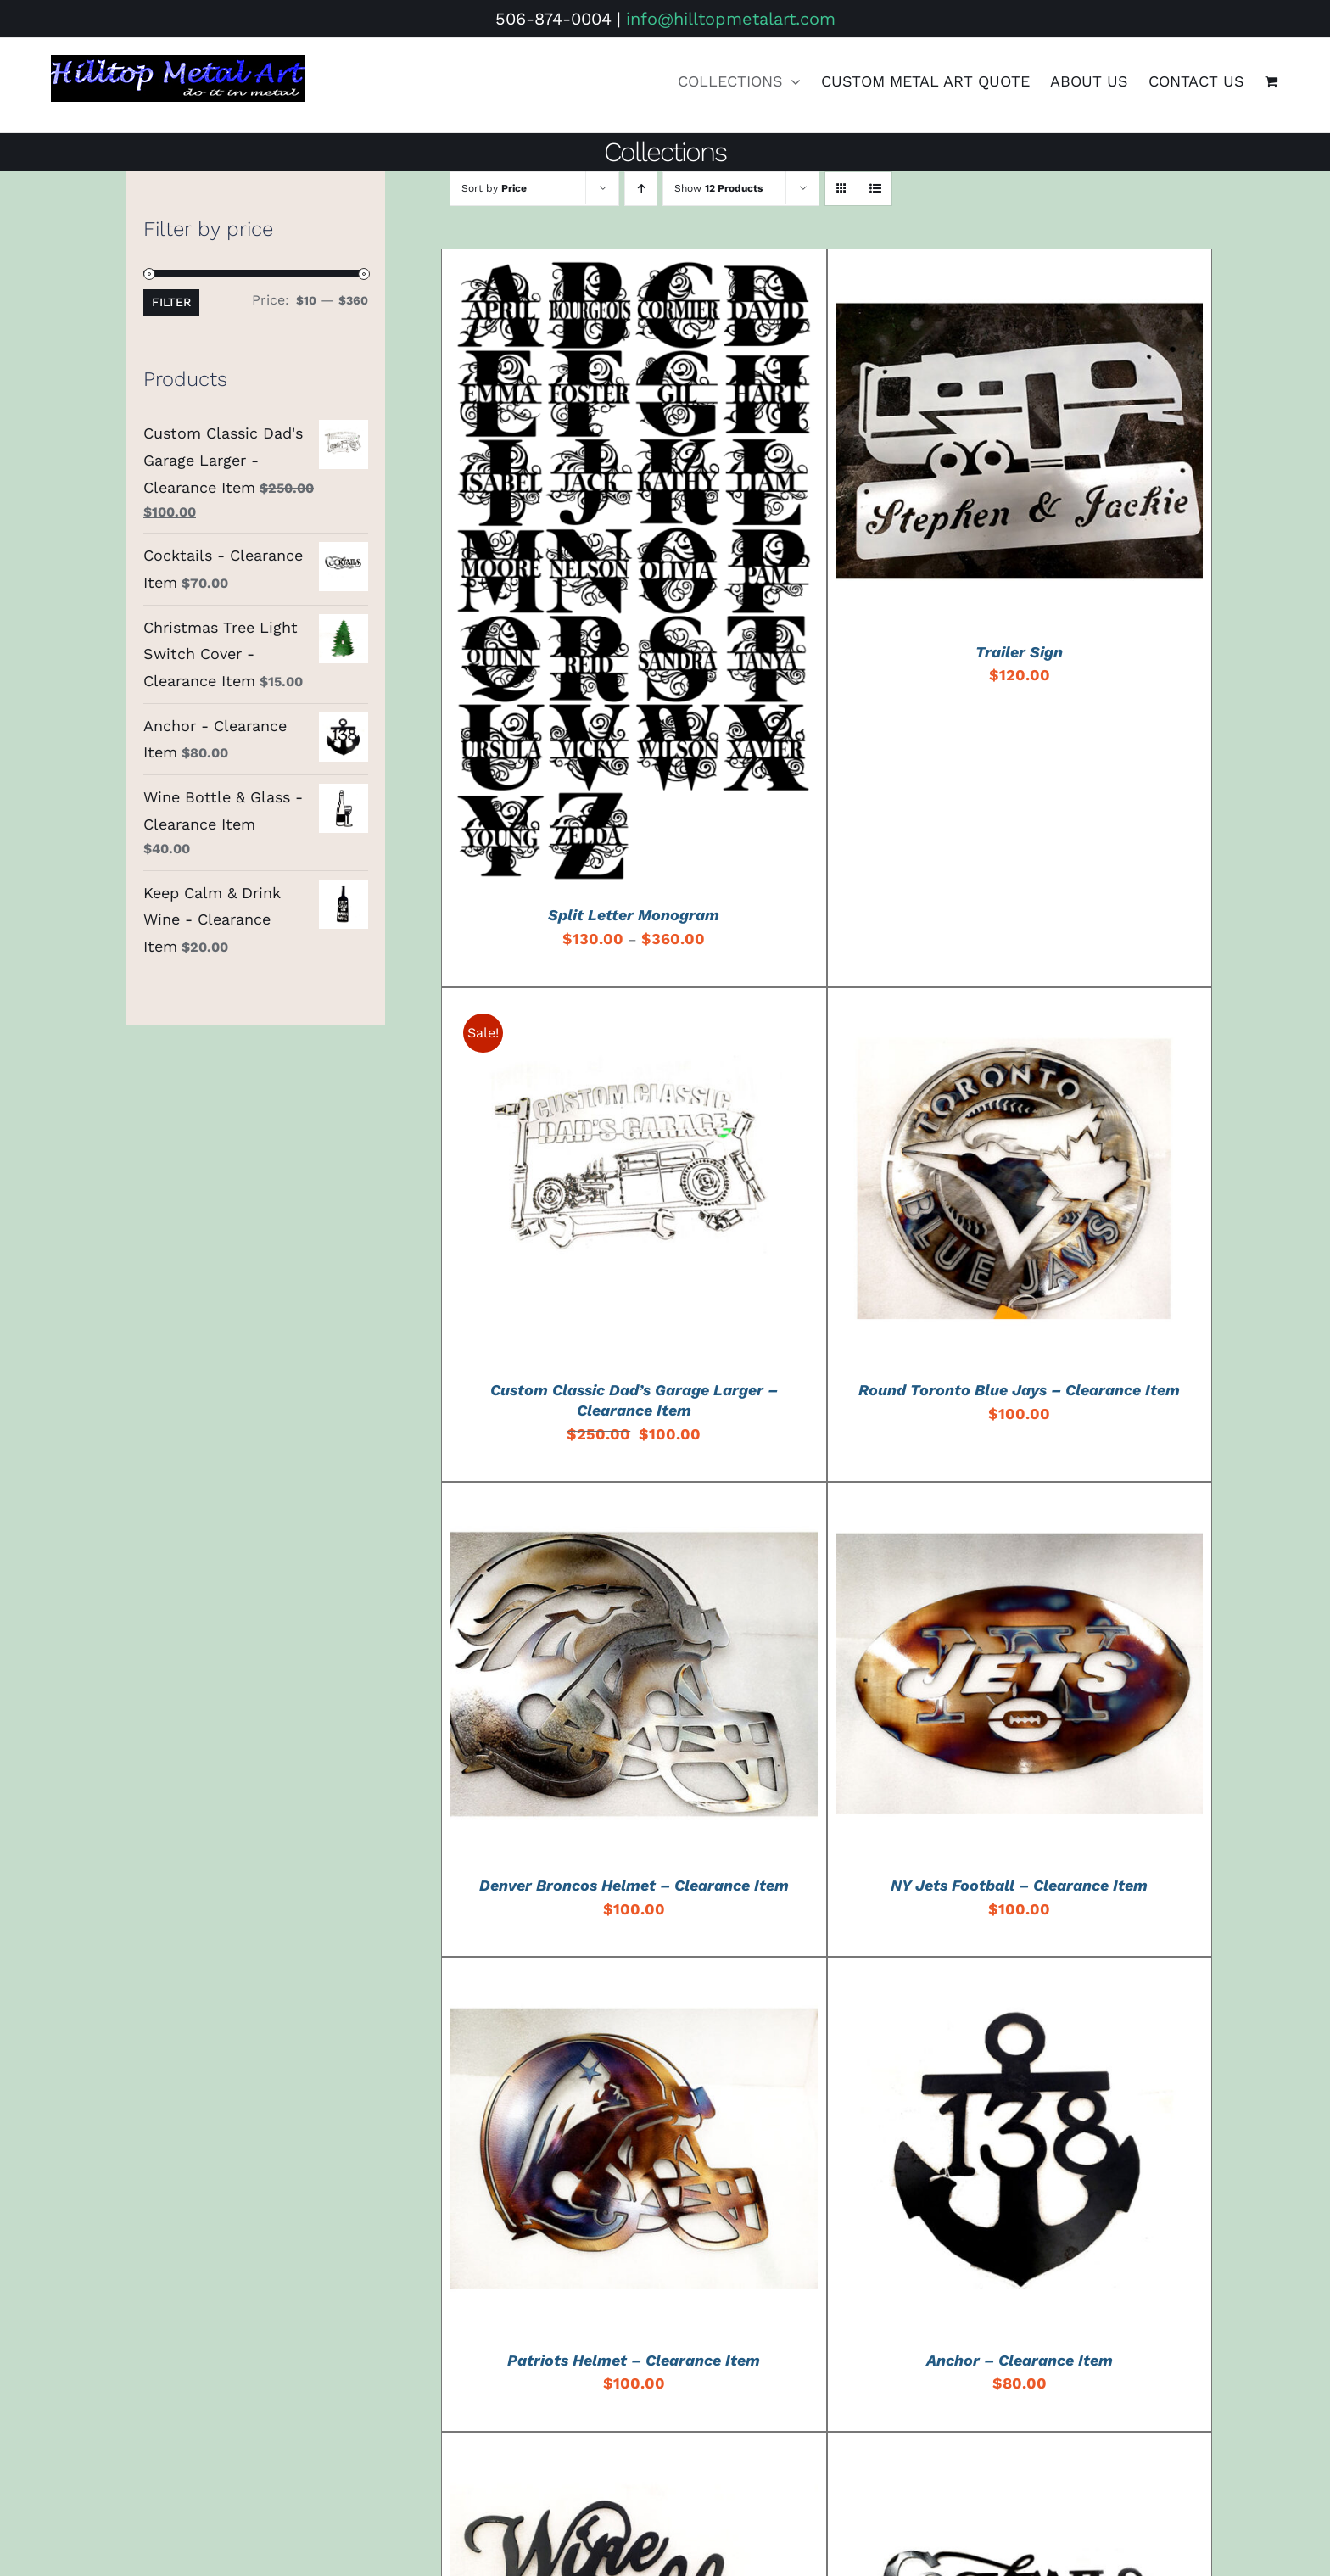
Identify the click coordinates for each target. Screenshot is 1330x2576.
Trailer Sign (1019, 652)
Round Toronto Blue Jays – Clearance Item (1019, 1390)
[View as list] (874, 188)
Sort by (494, 188)
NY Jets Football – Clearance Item (1019, 1885)
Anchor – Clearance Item (1019, 2360)
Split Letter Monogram (633, 915)
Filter (171, 302)
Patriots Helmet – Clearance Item (633, 2360)
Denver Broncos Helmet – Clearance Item (634, 1885)
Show (718, 188)
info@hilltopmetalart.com (730, 18)
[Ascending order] (640, 188)
